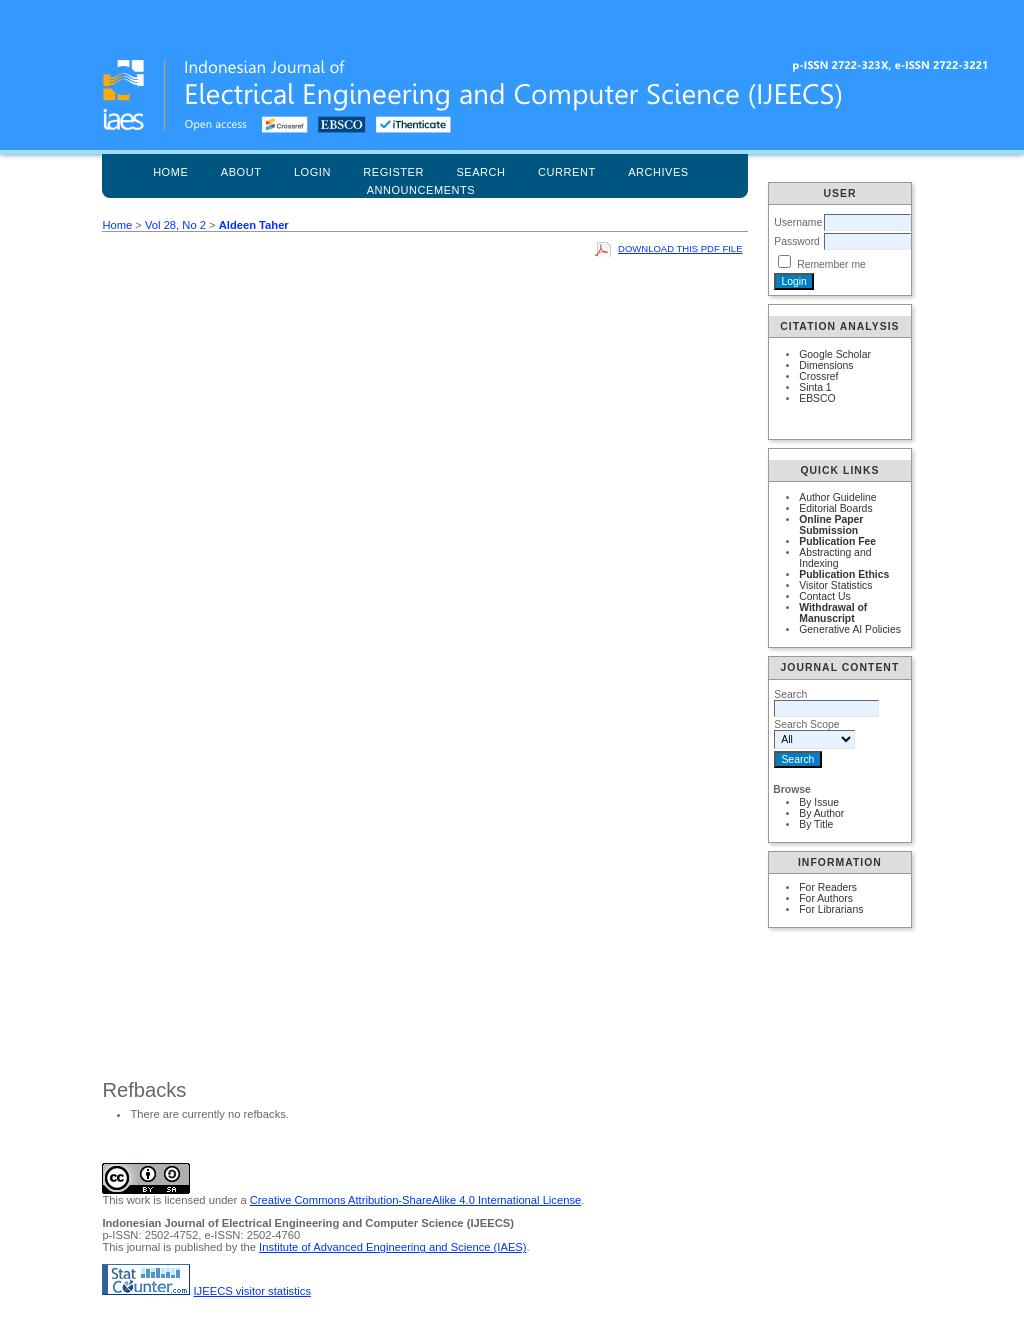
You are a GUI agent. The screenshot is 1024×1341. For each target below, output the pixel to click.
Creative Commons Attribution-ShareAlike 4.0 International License (415, 1200)
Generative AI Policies (850, 629)
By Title (816, 824)
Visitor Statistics (835, 585)
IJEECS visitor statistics (253, 1291)
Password (797, 241)
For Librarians (831, 909)
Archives (658, 172)
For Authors (826, 898)
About (241, 172)
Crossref (818, 376)
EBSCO (817, 398)
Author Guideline (837, 497)
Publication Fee (837, 541)
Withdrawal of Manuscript (833, 613)
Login (312, 172)
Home (170, 172)
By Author (821, 813)
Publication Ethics (844, 574)
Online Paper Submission (831, 525)
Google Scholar (835, 354)
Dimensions (826, 365)
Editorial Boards (835, 508)
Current (567, 172)
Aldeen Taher (254, 225)
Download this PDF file (680, 248)
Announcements (421, 190)
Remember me (831, 264)
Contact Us (824, 596)
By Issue (819, 802)
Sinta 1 (815, 387)
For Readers (828, 887)
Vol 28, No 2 (175, 225)
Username (798, 222)
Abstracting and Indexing (835, 558)
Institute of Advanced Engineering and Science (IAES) (392, 1247)
